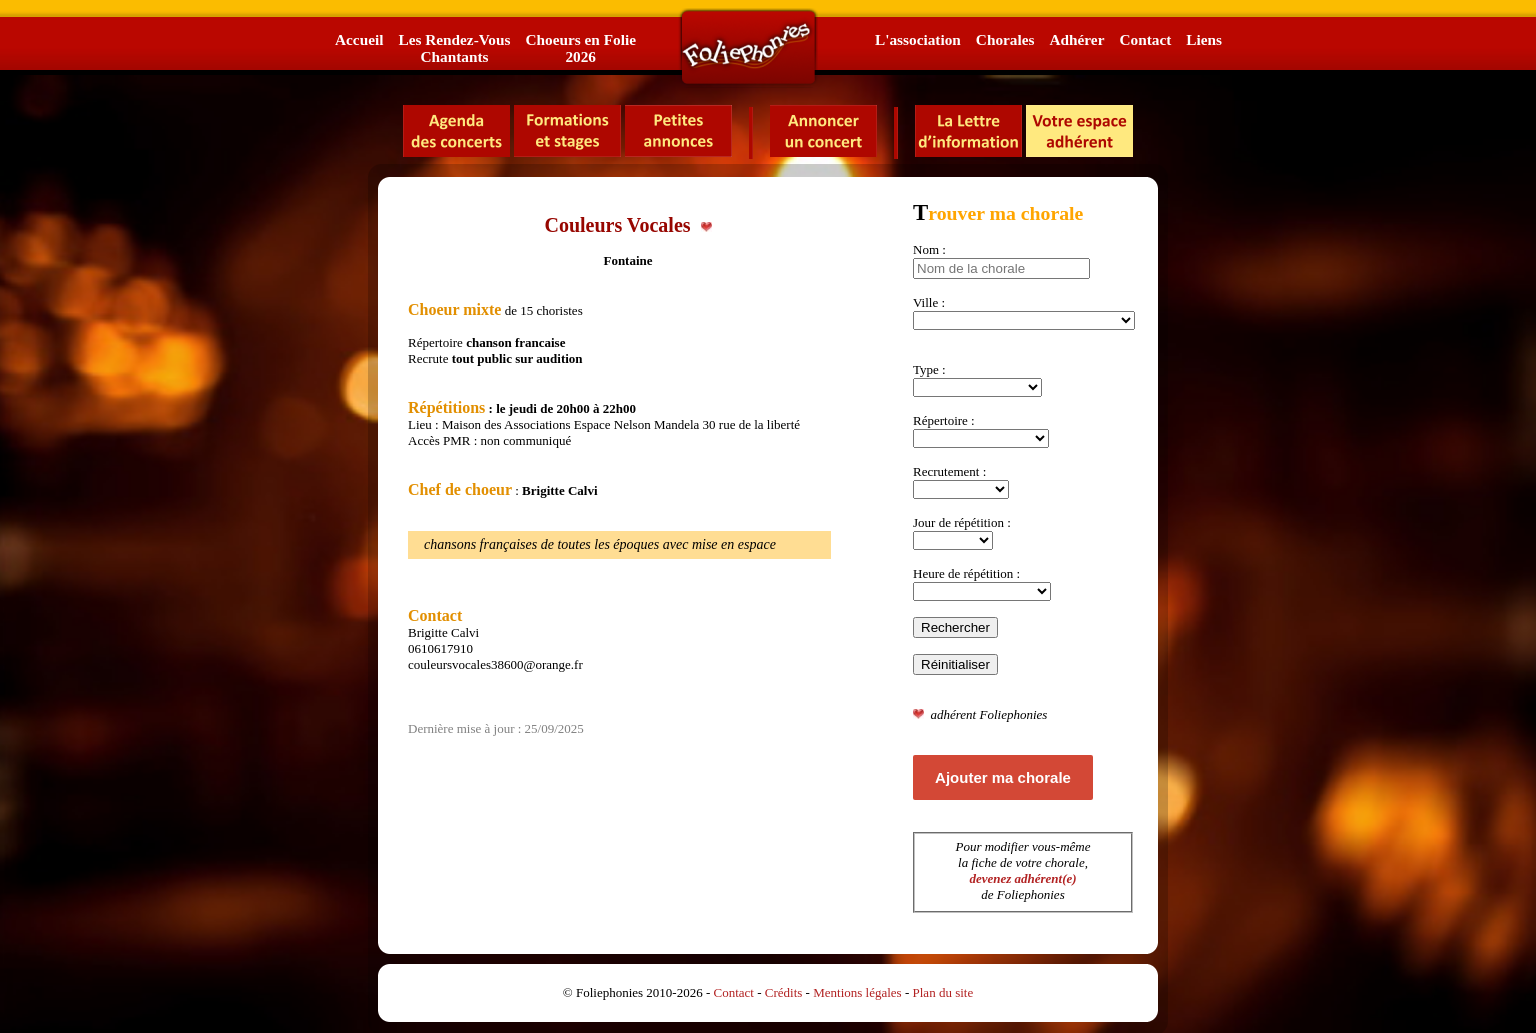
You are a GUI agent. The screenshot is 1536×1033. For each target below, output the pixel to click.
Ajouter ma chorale (1003, 777)
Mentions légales (857, 992)
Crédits (784, 992)
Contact (1145, 39)
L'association (918, 39)
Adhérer (1076, 39)
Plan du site (943, 992)
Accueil (359, 39)
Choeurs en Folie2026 (580, 48)
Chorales (1005, 39)
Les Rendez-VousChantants (454, 48)
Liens (1204, 39)
